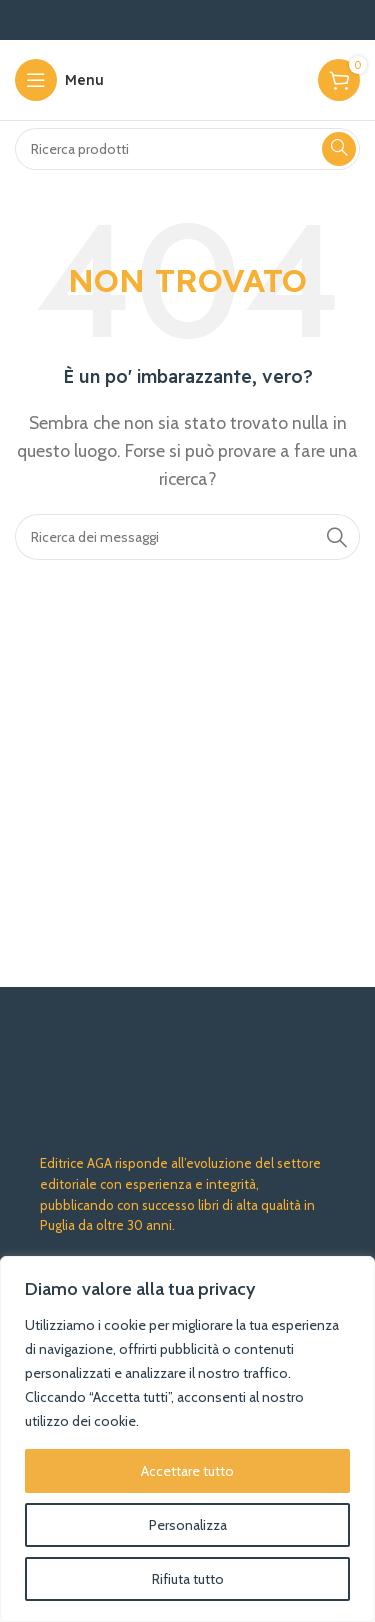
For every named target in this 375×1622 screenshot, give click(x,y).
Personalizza (188, 1525)
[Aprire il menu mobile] (59, 80)
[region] (187, 1439)
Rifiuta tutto (188, 1579)
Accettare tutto (187, 1471)
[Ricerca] (187, 149)
